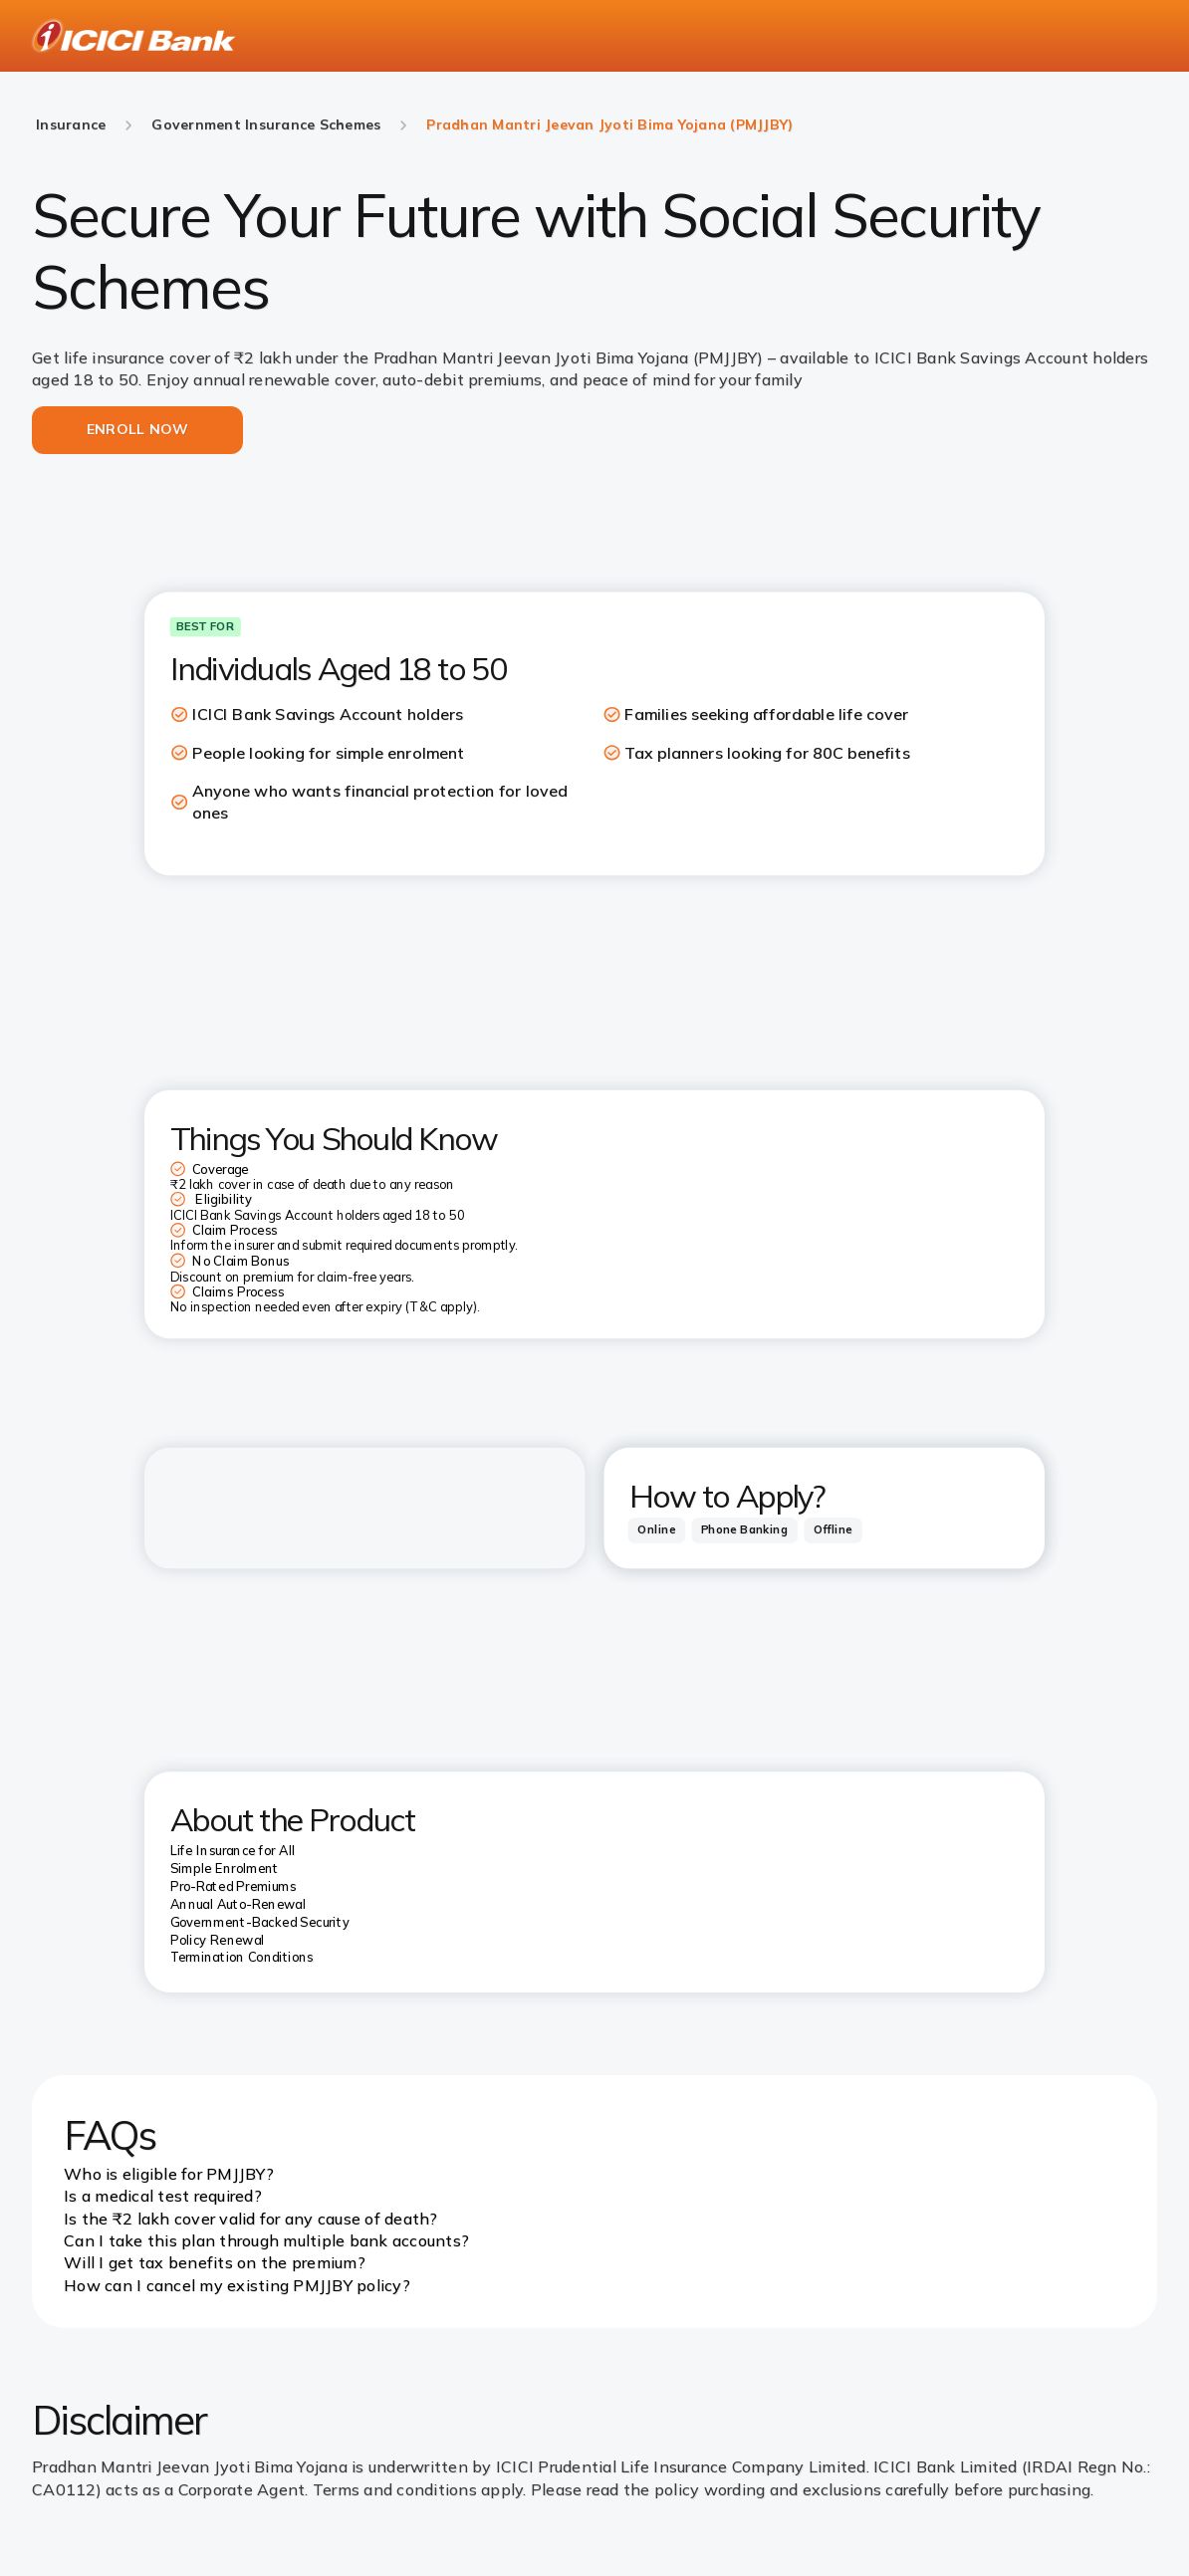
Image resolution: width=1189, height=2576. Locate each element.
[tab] (656, 1530)
